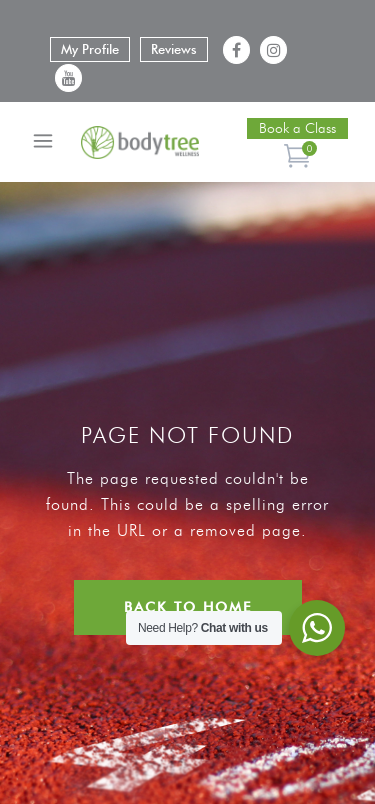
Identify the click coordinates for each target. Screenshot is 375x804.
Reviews (174, 49)
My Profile (90, 49)
